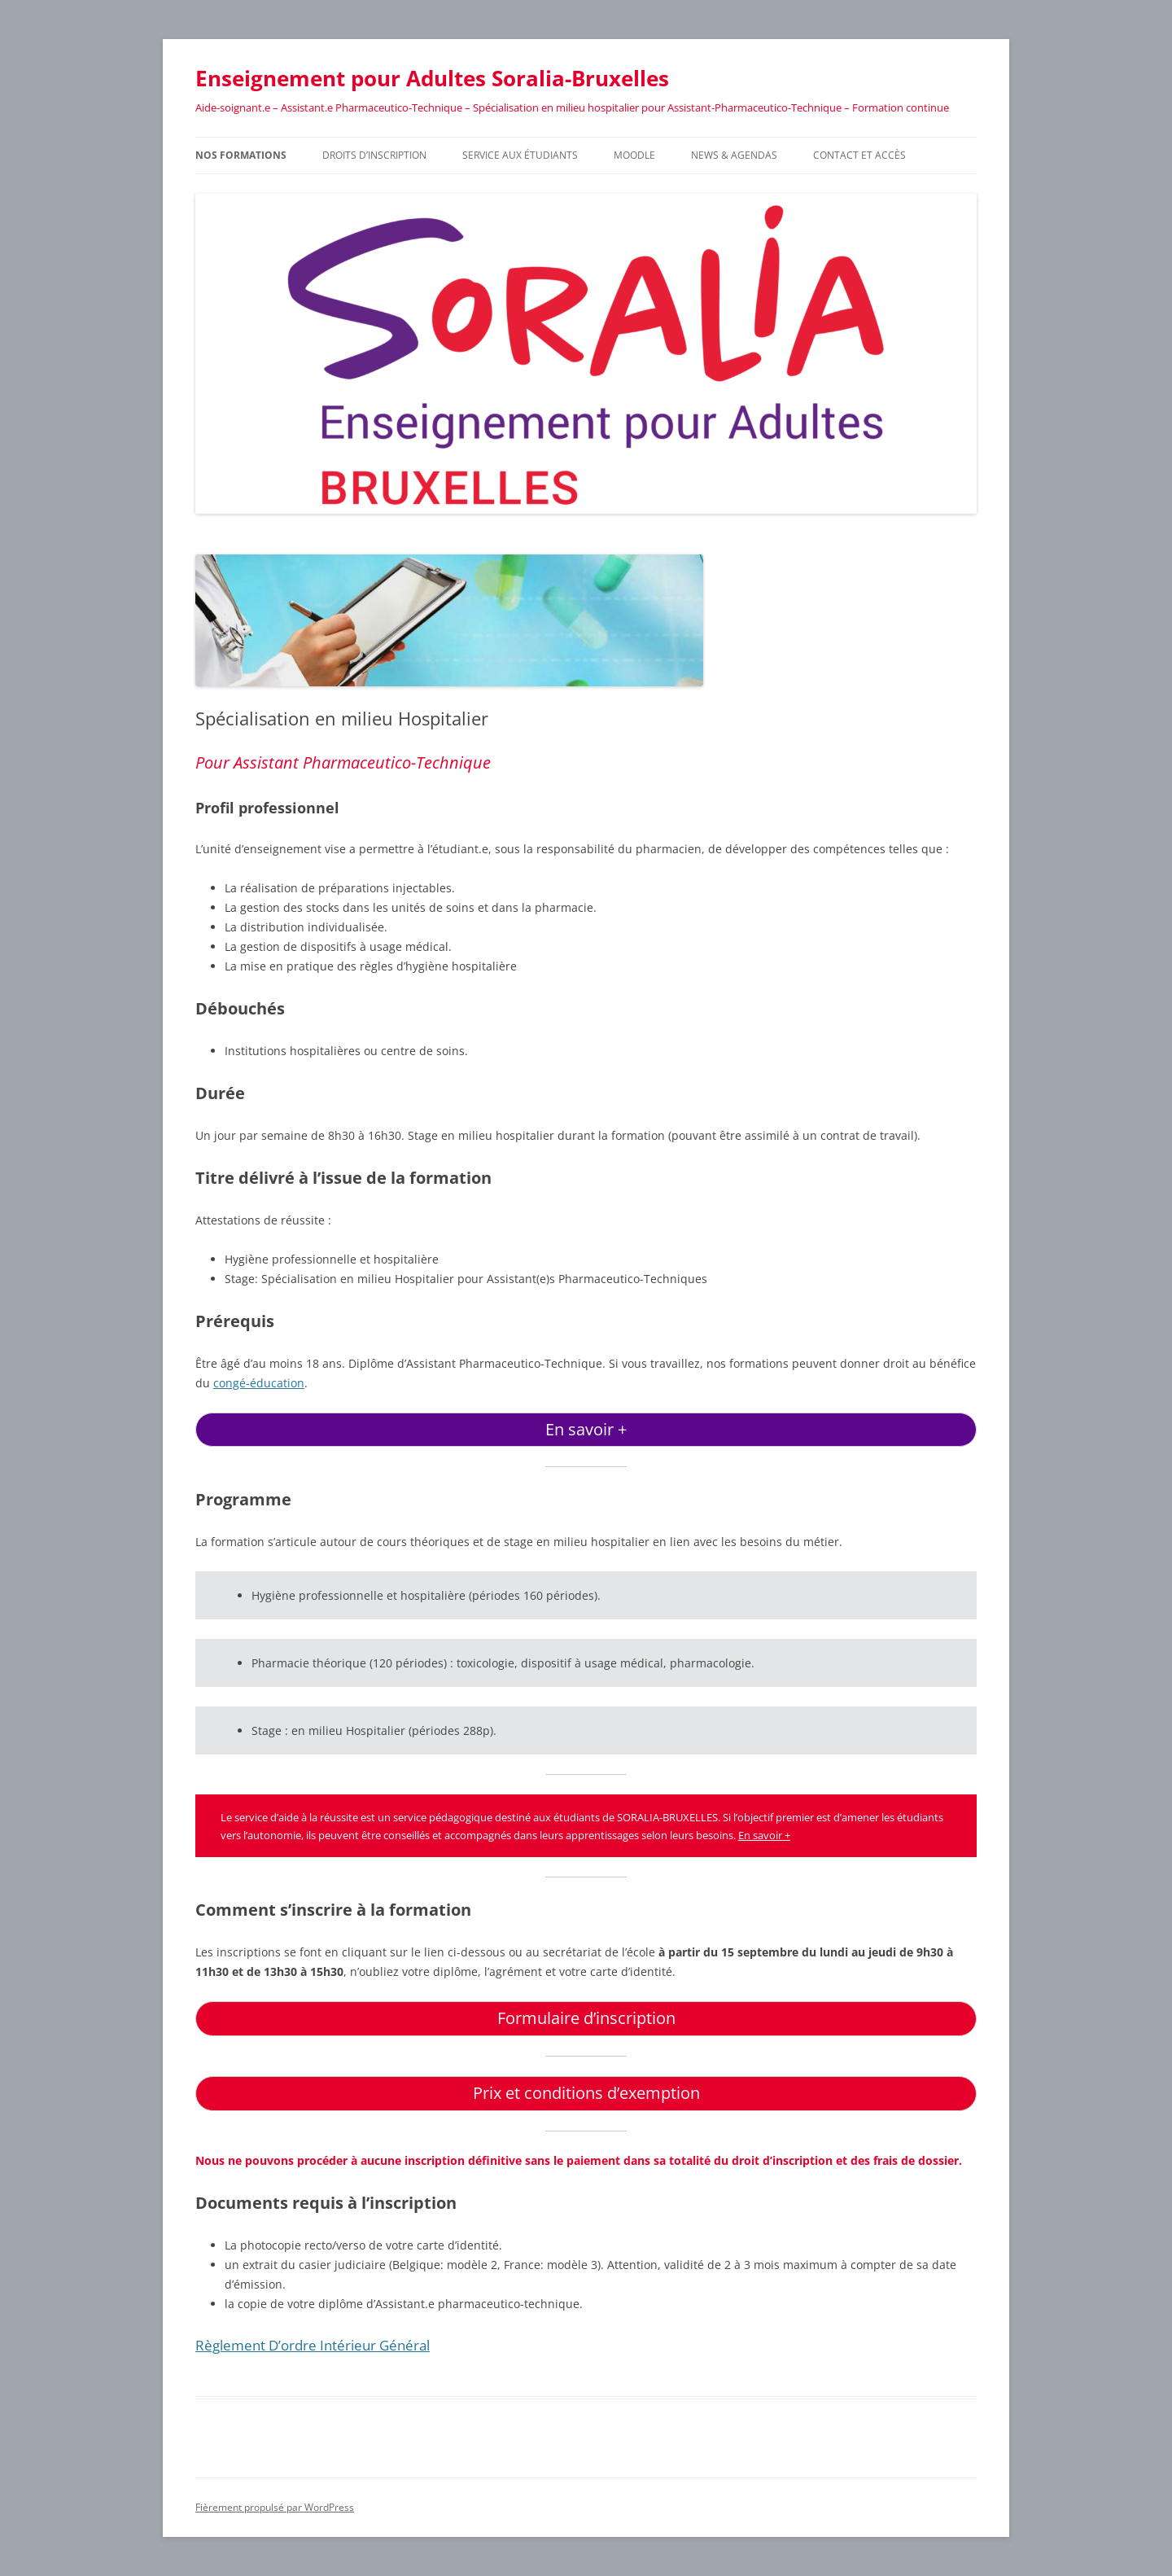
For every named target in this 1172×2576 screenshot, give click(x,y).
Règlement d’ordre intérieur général (312, 2345)
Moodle (634, 155)
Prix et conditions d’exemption (586, 2093)
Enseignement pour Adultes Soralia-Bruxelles (432, 78)
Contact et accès (859, 155)
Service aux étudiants (520, 155)
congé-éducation (258, 1383)
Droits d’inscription (374, 155)
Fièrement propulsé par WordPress (274, 2507)
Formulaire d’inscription (586, 2018)
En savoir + (586, 1429)
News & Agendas (734, 155)
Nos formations (240, 155)
